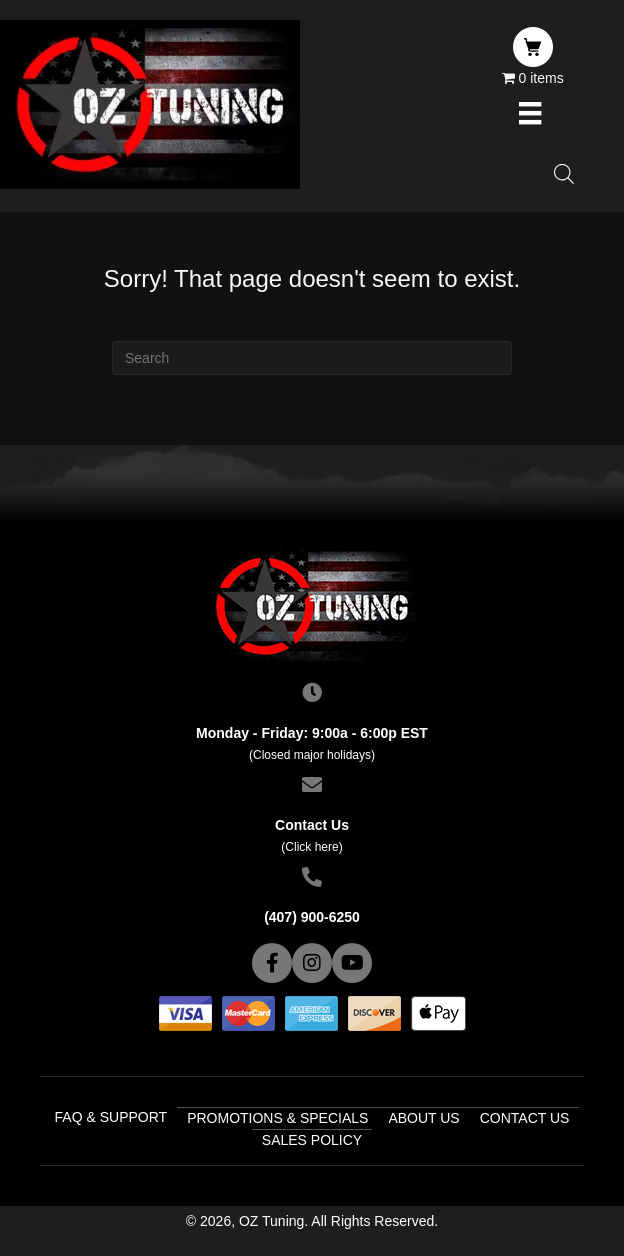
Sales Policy (312, 1140)
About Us (423, 1118)
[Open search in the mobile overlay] (564, 173)
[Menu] (530, 113)
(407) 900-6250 (312, 917)
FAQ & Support (111, 1117)
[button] (272, 963)
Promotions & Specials (277, 1118)
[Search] (312, 358)
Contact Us (525, 1118)
